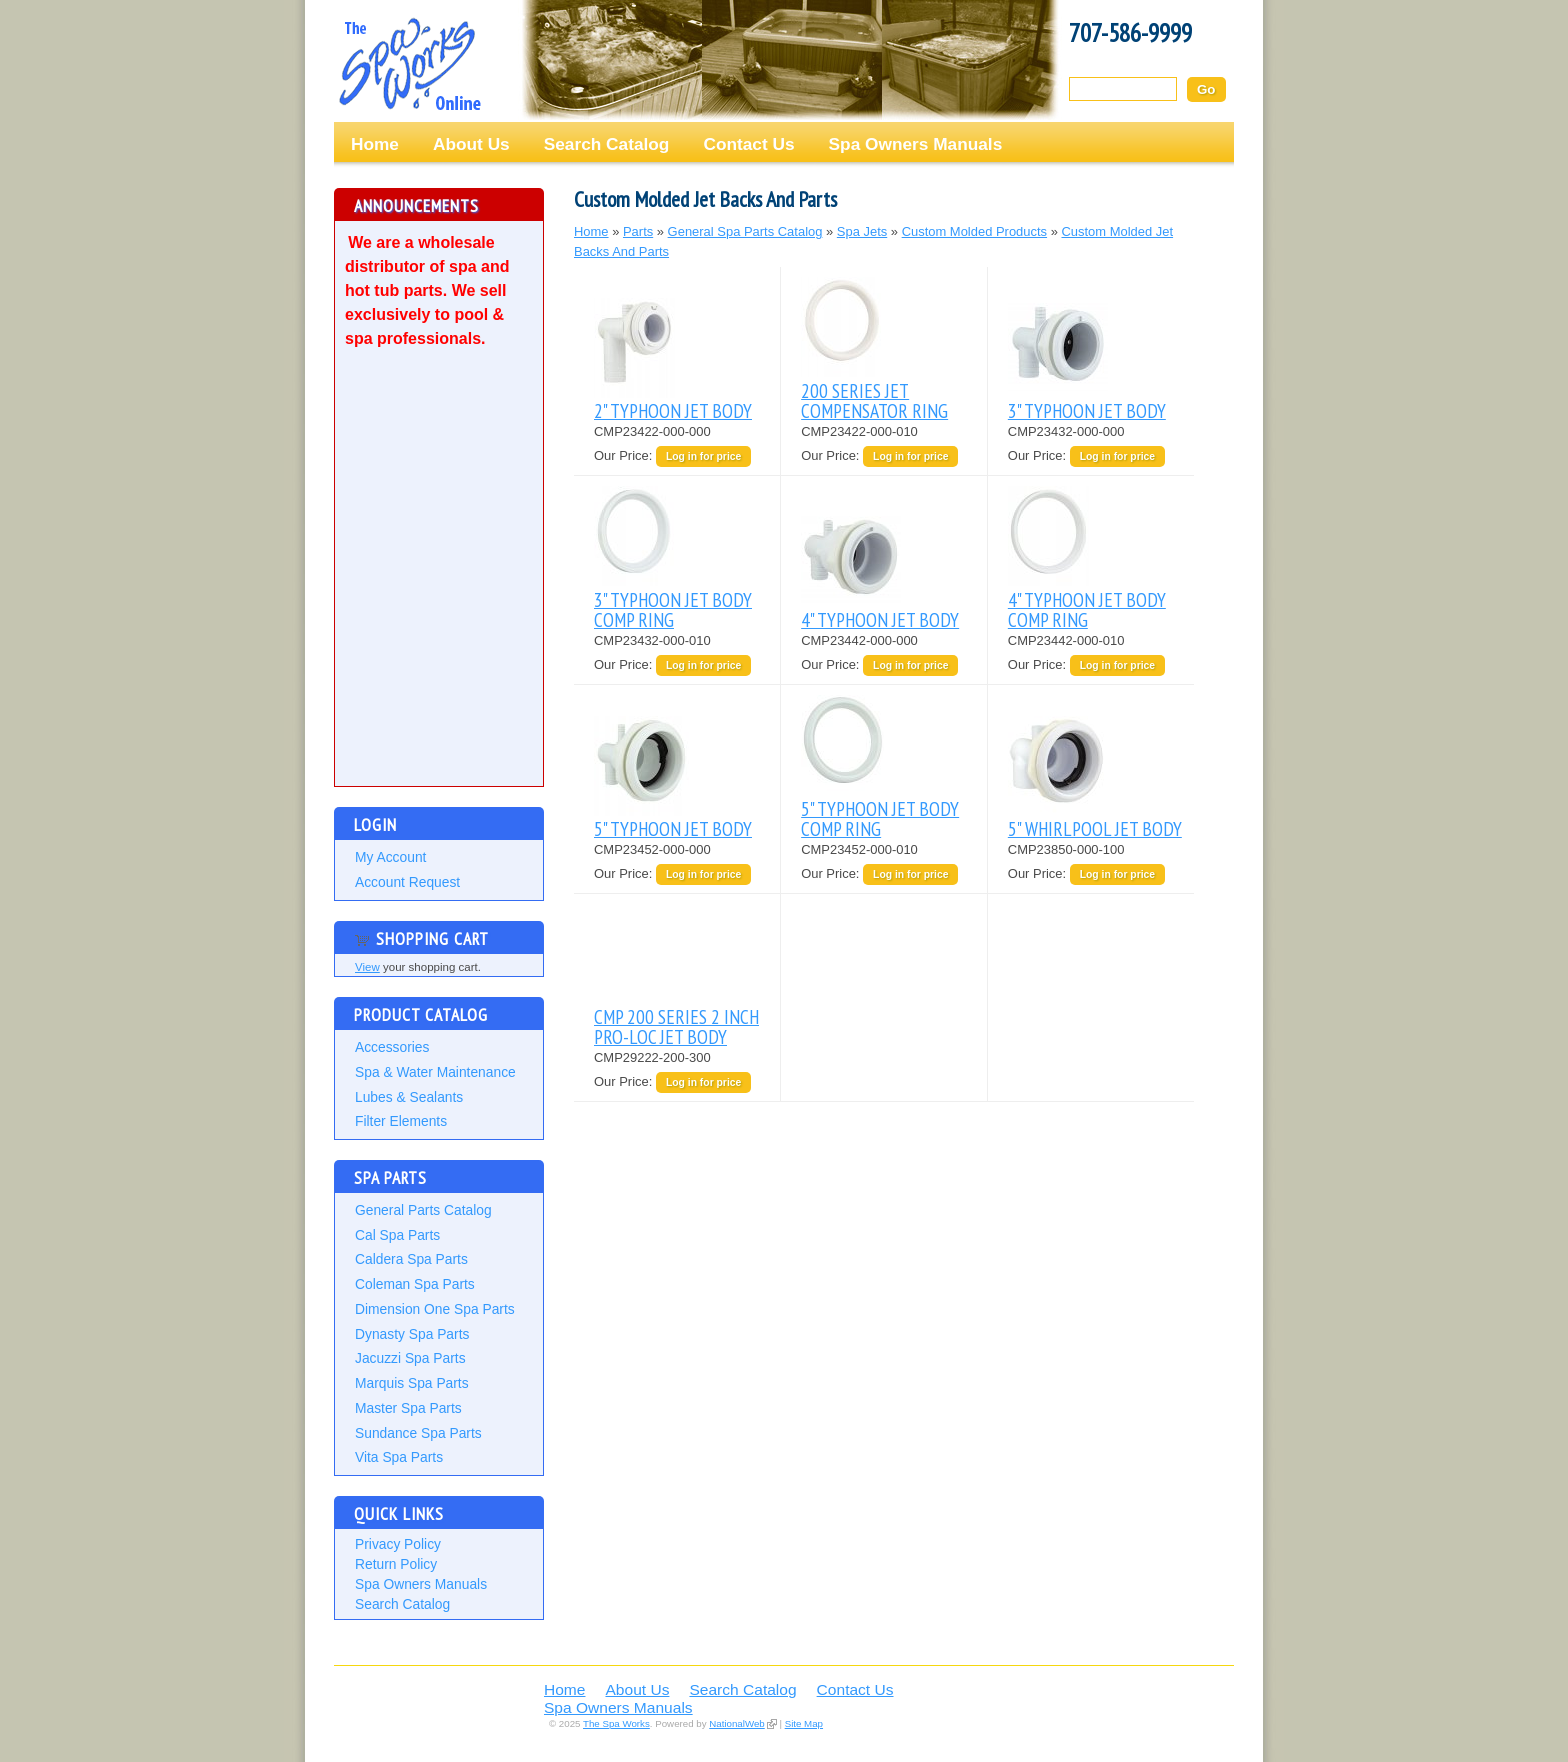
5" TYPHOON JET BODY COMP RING (880, 818)
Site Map (804, 1723)
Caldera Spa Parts (411, 1259)
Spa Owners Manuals (916, 144)
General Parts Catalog (423, 1210)
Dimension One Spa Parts (435, 1309)
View (367, 967)
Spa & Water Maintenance (435, 1072)
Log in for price (703, 456)
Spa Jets (862, 231)
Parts (638, 231)
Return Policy (396, 1564)
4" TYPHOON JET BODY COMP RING (1087, 609)
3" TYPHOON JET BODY (1087, 410)
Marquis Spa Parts (412, 1383)
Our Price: (625, 455)
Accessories (392, 1047)
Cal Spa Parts (397, 1235)
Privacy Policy (398, 1544)
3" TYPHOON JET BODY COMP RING (673, 609)
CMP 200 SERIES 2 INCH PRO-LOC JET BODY (676, 1026)
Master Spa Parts (408, 1408)
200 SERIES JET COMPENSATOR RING (874, 400)
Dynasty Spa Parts (412, 1334)
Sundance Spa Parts (418, 1433)
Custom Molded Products (974, 231)
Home (375, 144)
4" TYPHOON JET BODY (880, 619)
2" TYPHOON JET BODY (673, 410)
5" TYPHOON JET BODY (673, 828)
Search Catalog (607, 144)
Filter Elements (401, 1121)
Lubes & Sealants (409, 1097)
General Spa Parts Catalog (745, 231)
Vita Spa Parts (399, 1457)
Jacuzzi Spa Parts (410, 1358)
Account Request (407, 882)
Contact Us (748, 144)
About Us (471, 144)
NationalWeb (736, 1723)
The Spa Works (409, 64)
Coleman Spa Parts (415, 1284)
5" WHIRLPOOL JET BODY (1095, 828)
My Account (390, 857)
